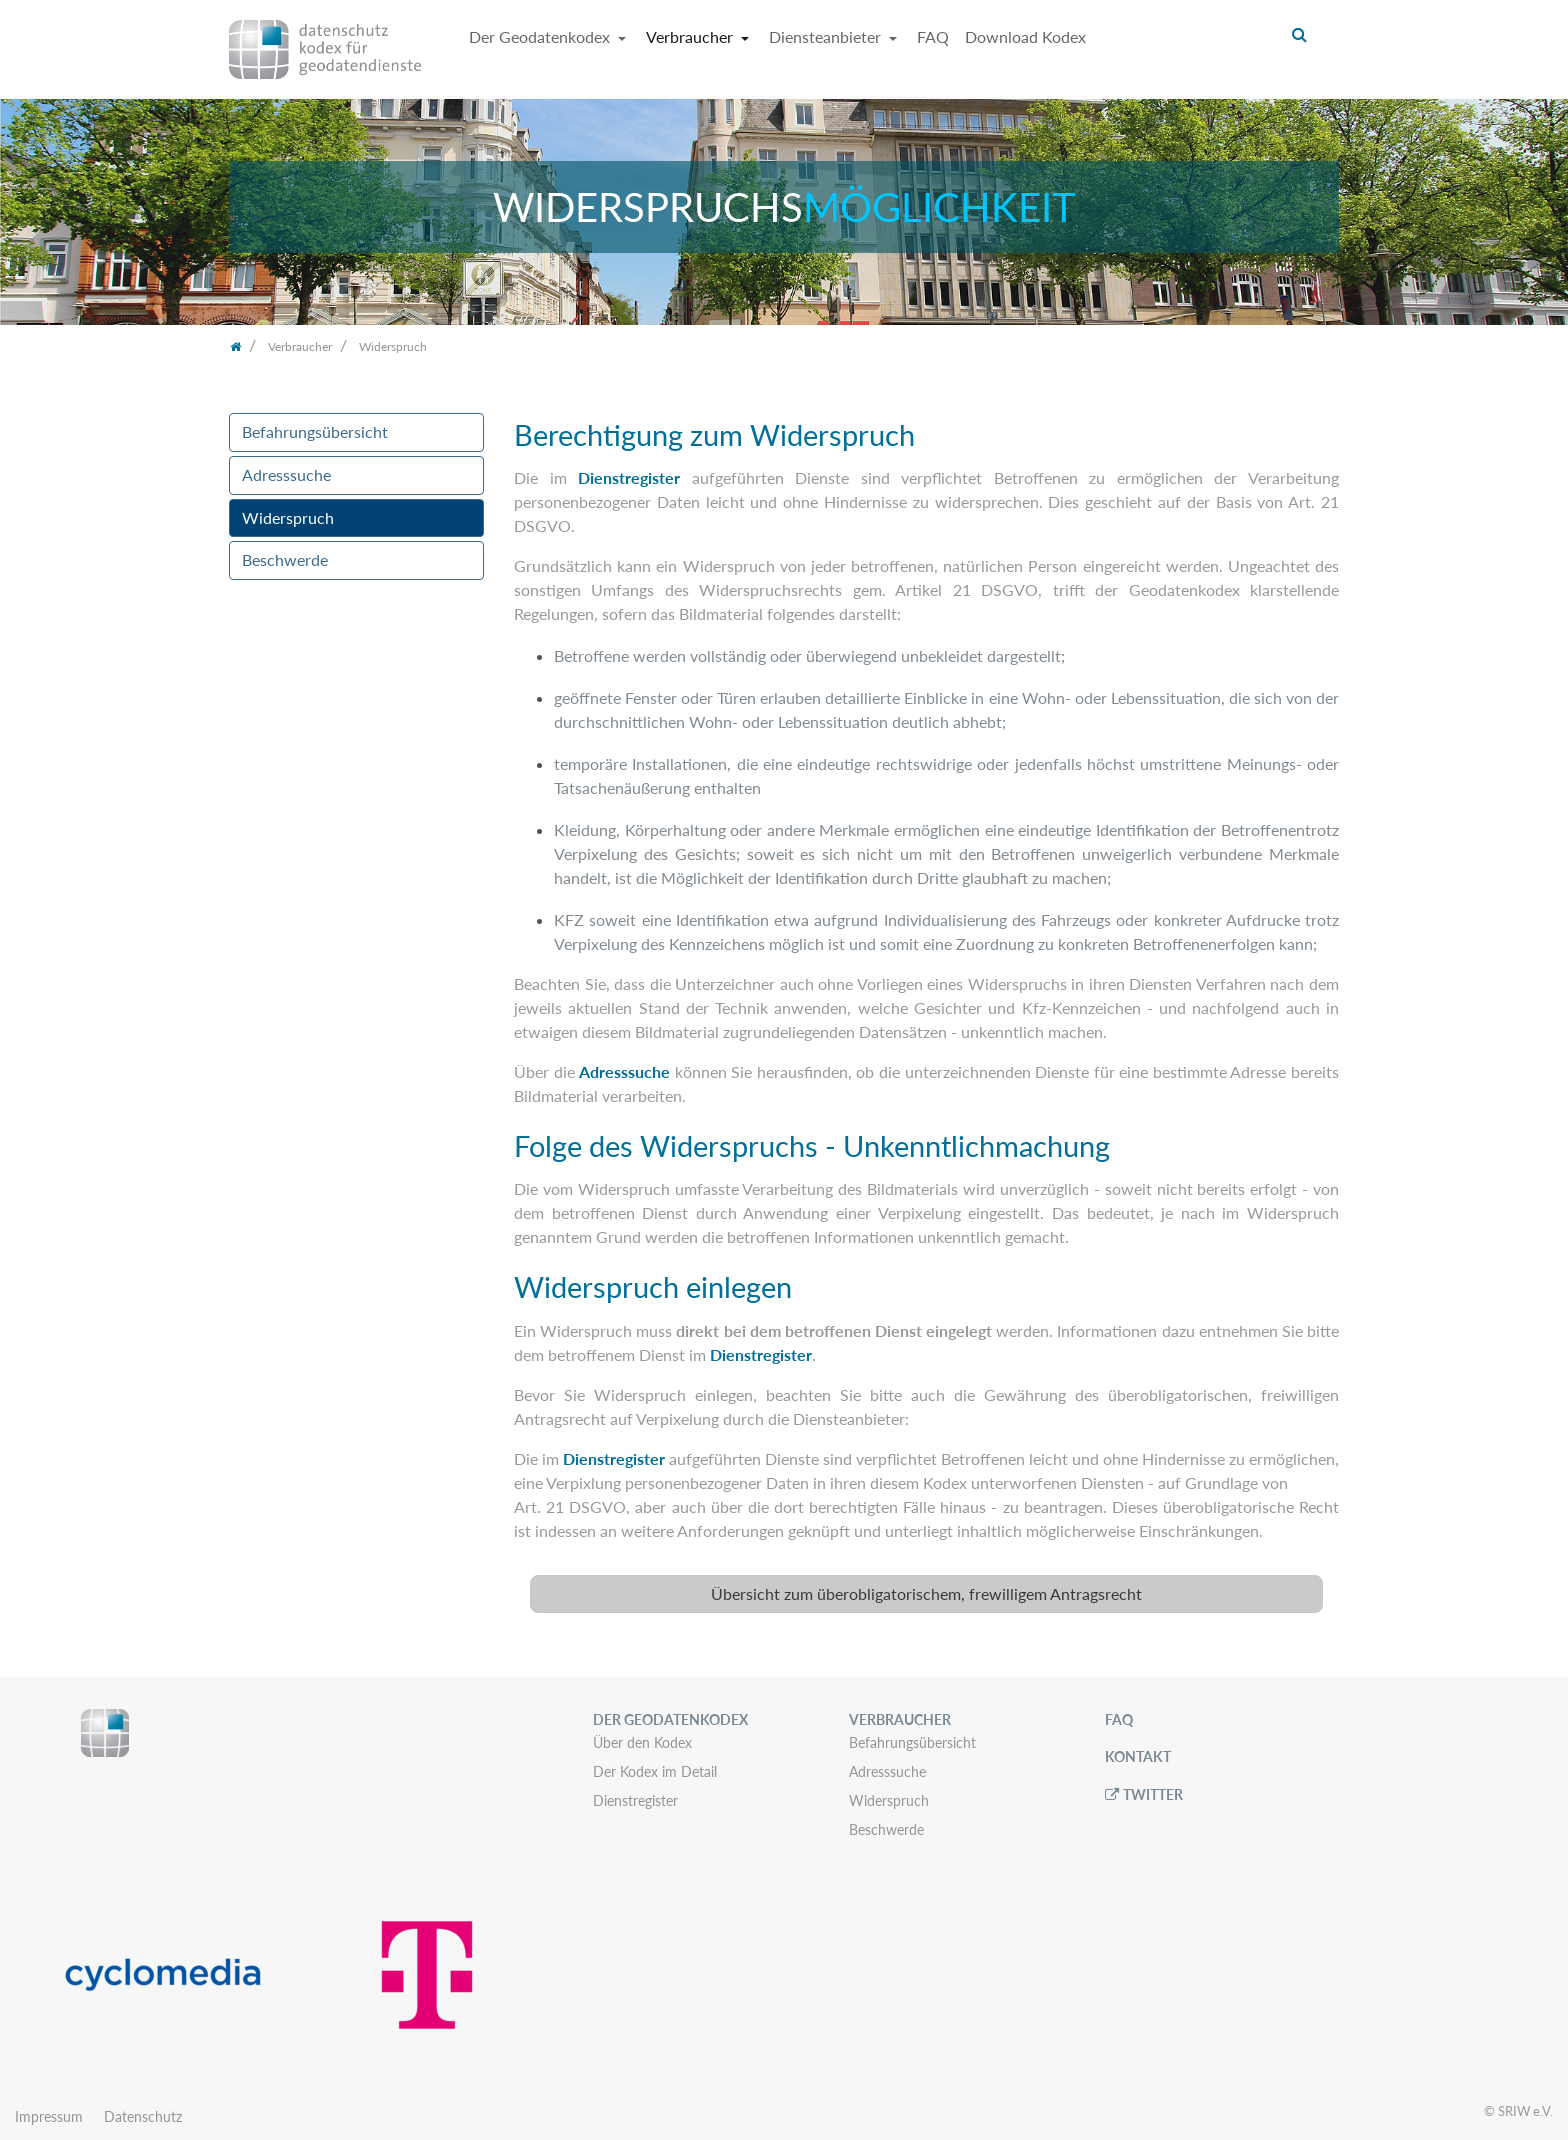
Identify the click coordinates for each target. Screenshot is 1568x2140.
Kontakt (1138, 1756)
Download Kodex (1025, 36)
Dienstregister (629, 477)
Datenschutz (143, 2116)
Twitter (1153, 1794)
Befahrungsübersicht (315, 431)
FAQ (933, 36)
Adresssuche (286, 474)
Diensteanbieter (827, 36)
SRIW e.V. (1525, 2111)
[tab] (926, 1594)
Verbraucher (691, 36)
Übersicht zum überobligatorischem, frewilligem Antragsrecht (926, 1593)
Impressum (49, 2116)
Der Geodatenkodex (541, 36)
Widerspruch (288, 517)
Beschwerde (285, 559)
